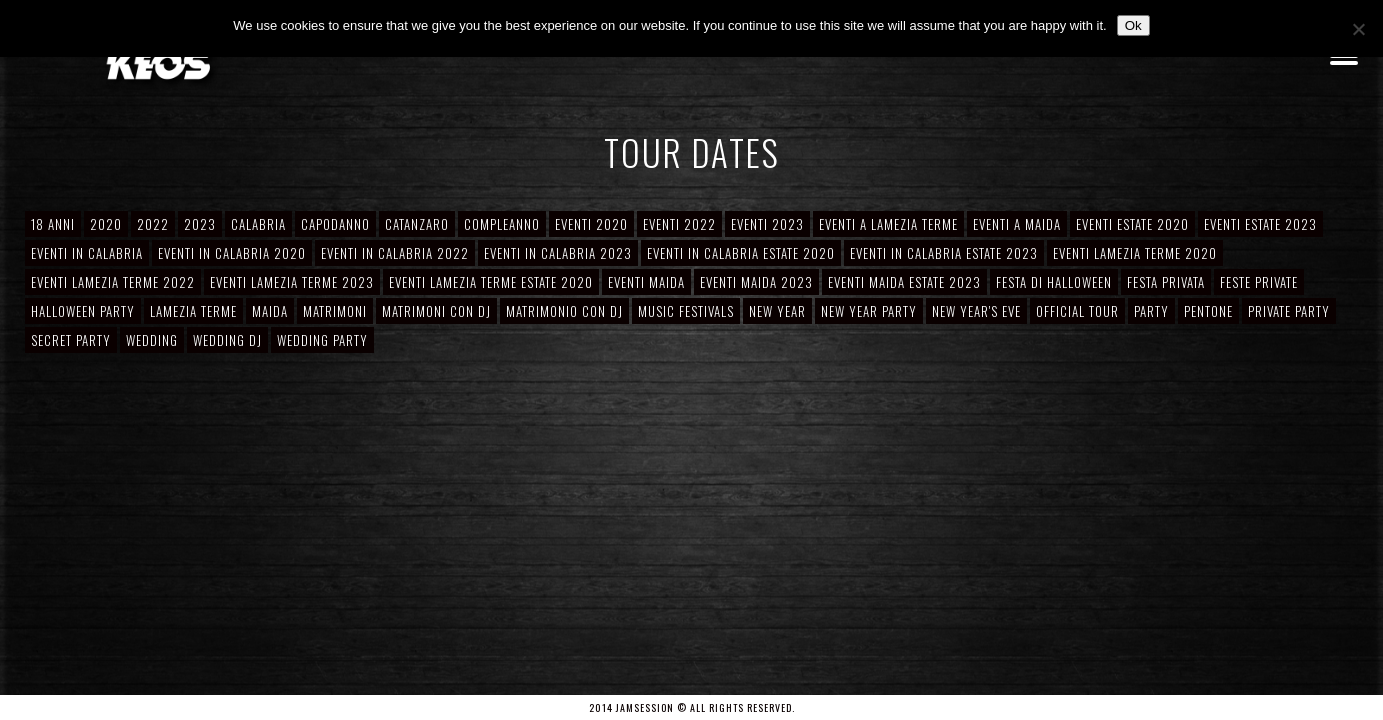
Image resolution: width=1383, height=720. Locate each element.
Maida (270, 311)
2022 (153, 224)
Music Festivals (686, 311)
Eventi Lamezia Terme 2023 (292, 282)
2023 (200, 224)
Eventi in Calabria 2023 (558, 253)
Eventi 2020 (591, 224)
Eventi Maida (646, 282)
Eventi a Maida (1017, 224)
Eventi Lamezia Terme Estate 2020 (491, 282)
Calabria (258, 224)
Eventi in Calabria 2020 (232, 253)
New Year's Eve (976, 311)
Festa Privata (1166, 282)
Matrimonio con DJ (564, 311)
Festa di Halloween (1054, 282)
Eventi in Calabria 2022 (395, 253)
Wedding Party (322, 340)
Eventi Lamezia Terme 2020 (1135, 253)
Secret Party (71, 340)
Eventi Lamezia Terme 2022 (113, 282)
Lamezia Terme (193, 311)
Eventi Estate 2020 (1132, 224)
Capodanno (335, 224)
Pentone (1208, 311)
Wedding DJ (227, 340)
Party (1151, 311)
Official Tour (1077, 311)
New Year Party (869, 311)
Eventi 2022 (679, 224)
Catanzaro (417, 224)
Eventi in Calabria (87, 253)
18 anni (53, 224)
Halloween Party (83, 311)
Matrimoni (335, 311)
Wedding (152, 340)
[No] (1358, 29)
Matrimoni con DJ (436, 311)
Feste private (1259, 282)
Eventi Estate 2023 (1260, 224)
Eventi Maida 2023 (756, 282)
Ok (1133, 25)
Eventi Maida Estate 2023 (904, 282)
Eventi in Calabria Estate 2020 (741, 253)
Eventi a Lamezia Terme (888, 224)
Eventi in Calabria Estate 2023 (944, 253)
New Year (777, 311)
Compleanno (502, 224)
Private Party (1289, 311)
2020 (106, 224)
